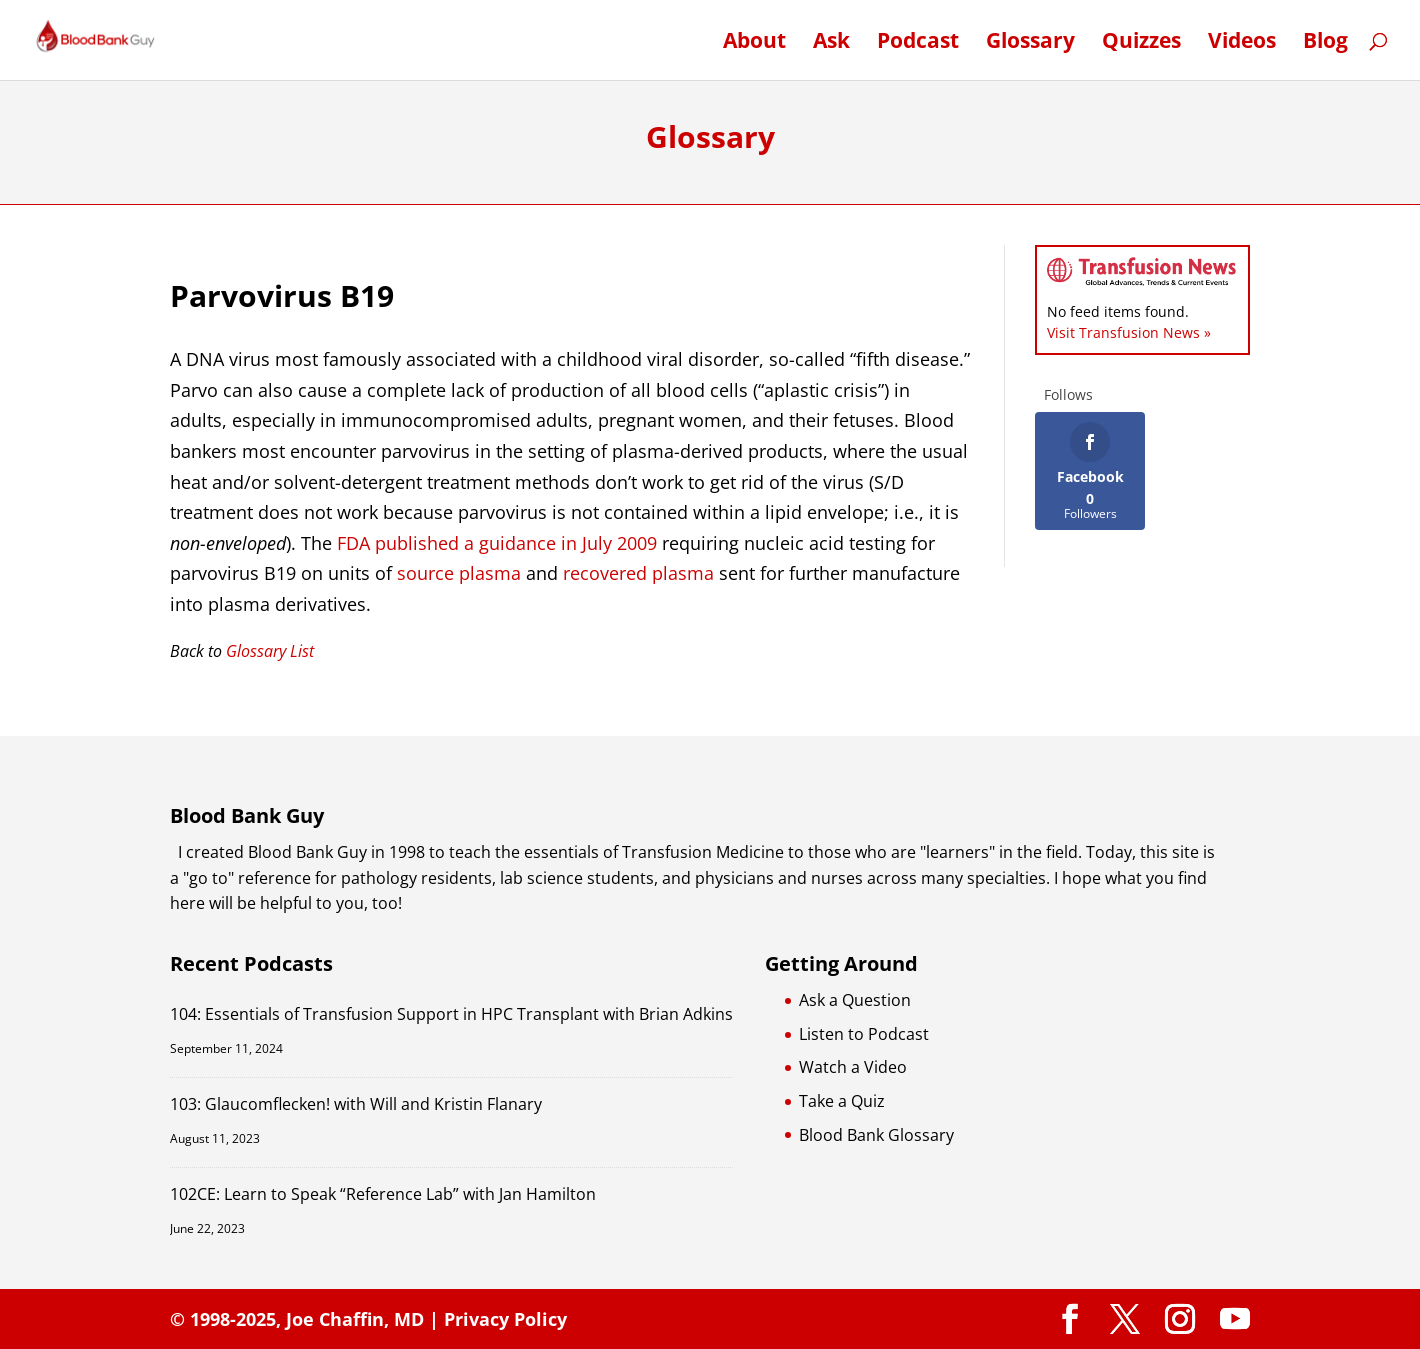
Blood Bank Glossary (876, 1135)
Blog (1325, 43)
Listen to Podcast (864, 1034)
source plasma (459, 573)
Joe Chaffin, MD (355, 1319)
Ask (831, 43)
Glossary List (270, 651)
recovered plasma (638, 573)
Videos (1242, 43)
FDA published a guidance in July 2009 (497, 543)
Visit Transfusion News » (1129, 332)
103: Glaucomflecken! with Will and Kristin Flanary (356, 1104)
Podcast (918, 43)
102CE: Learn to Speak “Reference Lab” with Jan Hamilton (383, 1194)
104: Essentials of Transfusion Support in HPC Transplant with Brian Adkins (451, 1014)
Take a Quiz (842, 1101)
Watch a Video (853, 1067)
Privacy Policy (505, 1319)
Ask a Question (855, 1000)
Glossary (1030, 43)
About (754, 43)
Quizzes (1141, 43)
